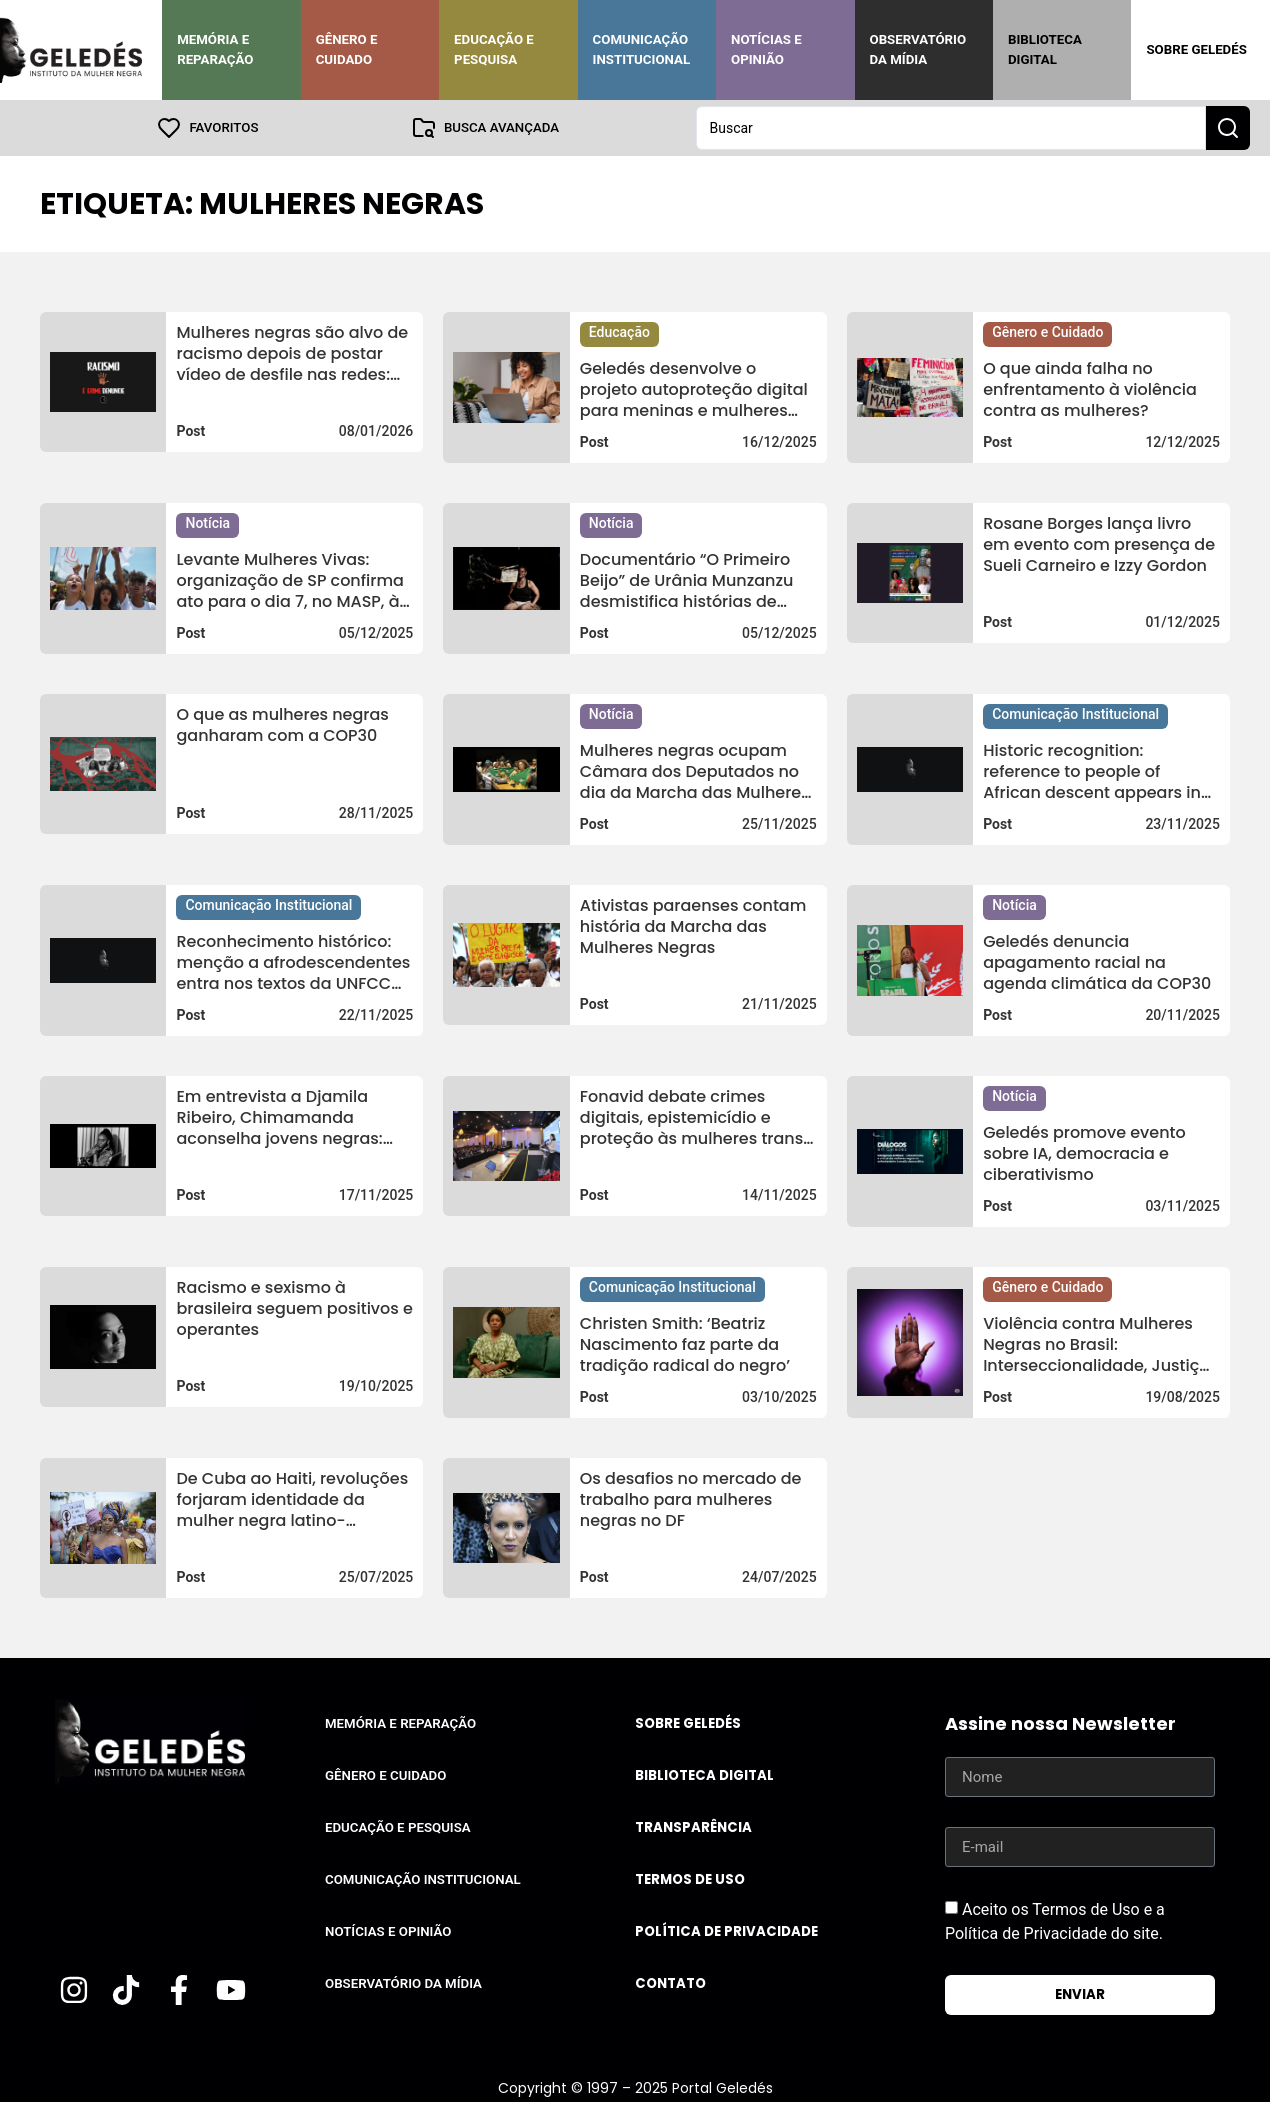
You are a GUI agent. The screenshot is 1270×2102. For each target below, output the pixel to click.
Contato (670, 1983)
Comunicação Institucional (642, 49)
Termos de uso (690, 1879)
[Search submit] (1228, 128)
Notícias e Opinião (766, 49)
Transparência (693, 1827)
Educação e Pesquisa (494, 49)
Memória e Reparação (215, 49)
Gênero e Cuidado (347, 49)
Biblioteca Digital (1045, 49)
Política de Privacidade (726, 1931)
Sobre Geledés (1196, 49)
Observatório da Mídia (918, 49)
